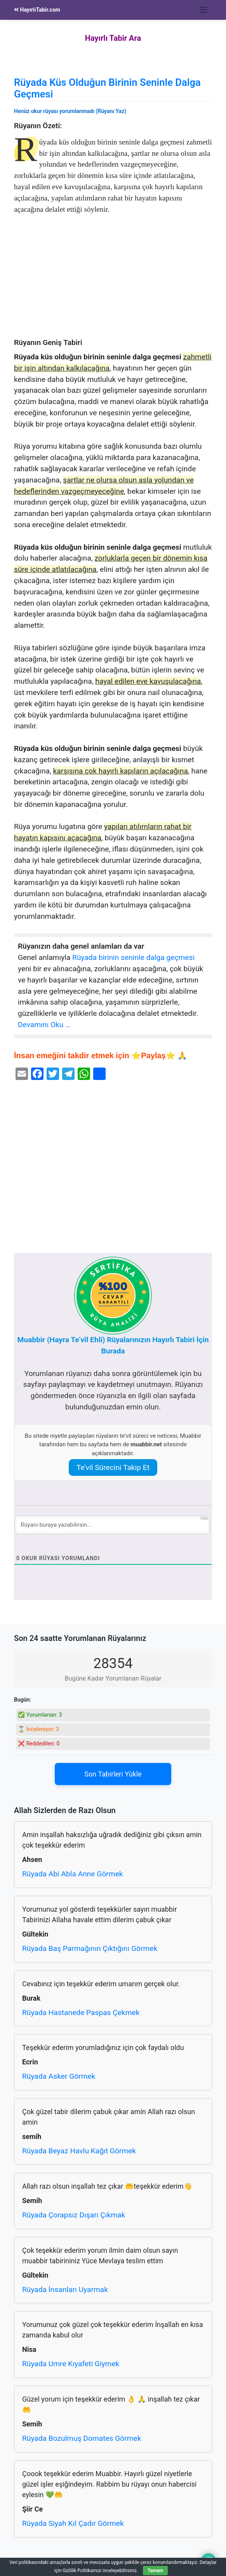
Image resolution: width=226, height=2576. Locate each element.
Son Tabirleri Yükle (112, 1774)
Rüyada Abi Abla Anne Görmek (72, 1873)
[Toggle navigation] (203, 10)
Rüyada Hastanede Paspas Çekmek (80, 2012)
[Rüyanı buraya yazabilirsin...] (112, 1524)
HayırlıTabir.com (37, 10)
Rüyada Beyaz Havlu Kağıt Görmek (79, 2150)
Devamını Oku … (44, 1024)
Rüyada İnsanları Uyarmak (65, 2289)
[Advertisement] (113, 280)
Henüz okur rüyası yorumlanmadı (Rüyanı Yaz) (70, 111)
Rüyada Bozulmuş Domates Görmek (81, 2438)
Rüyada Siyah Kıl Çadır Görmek (73, 2523)
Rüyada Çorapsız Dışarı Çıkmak (73, 2214)
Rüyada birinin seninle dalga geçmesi (133, 957)
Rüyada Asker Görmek (58, 2076)
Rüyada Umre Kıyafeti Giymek (70, 2363)
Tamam (155, 2570)
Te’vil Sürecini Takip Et (113, 1467)
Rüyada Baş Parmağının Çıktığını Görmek (89, 1948)
